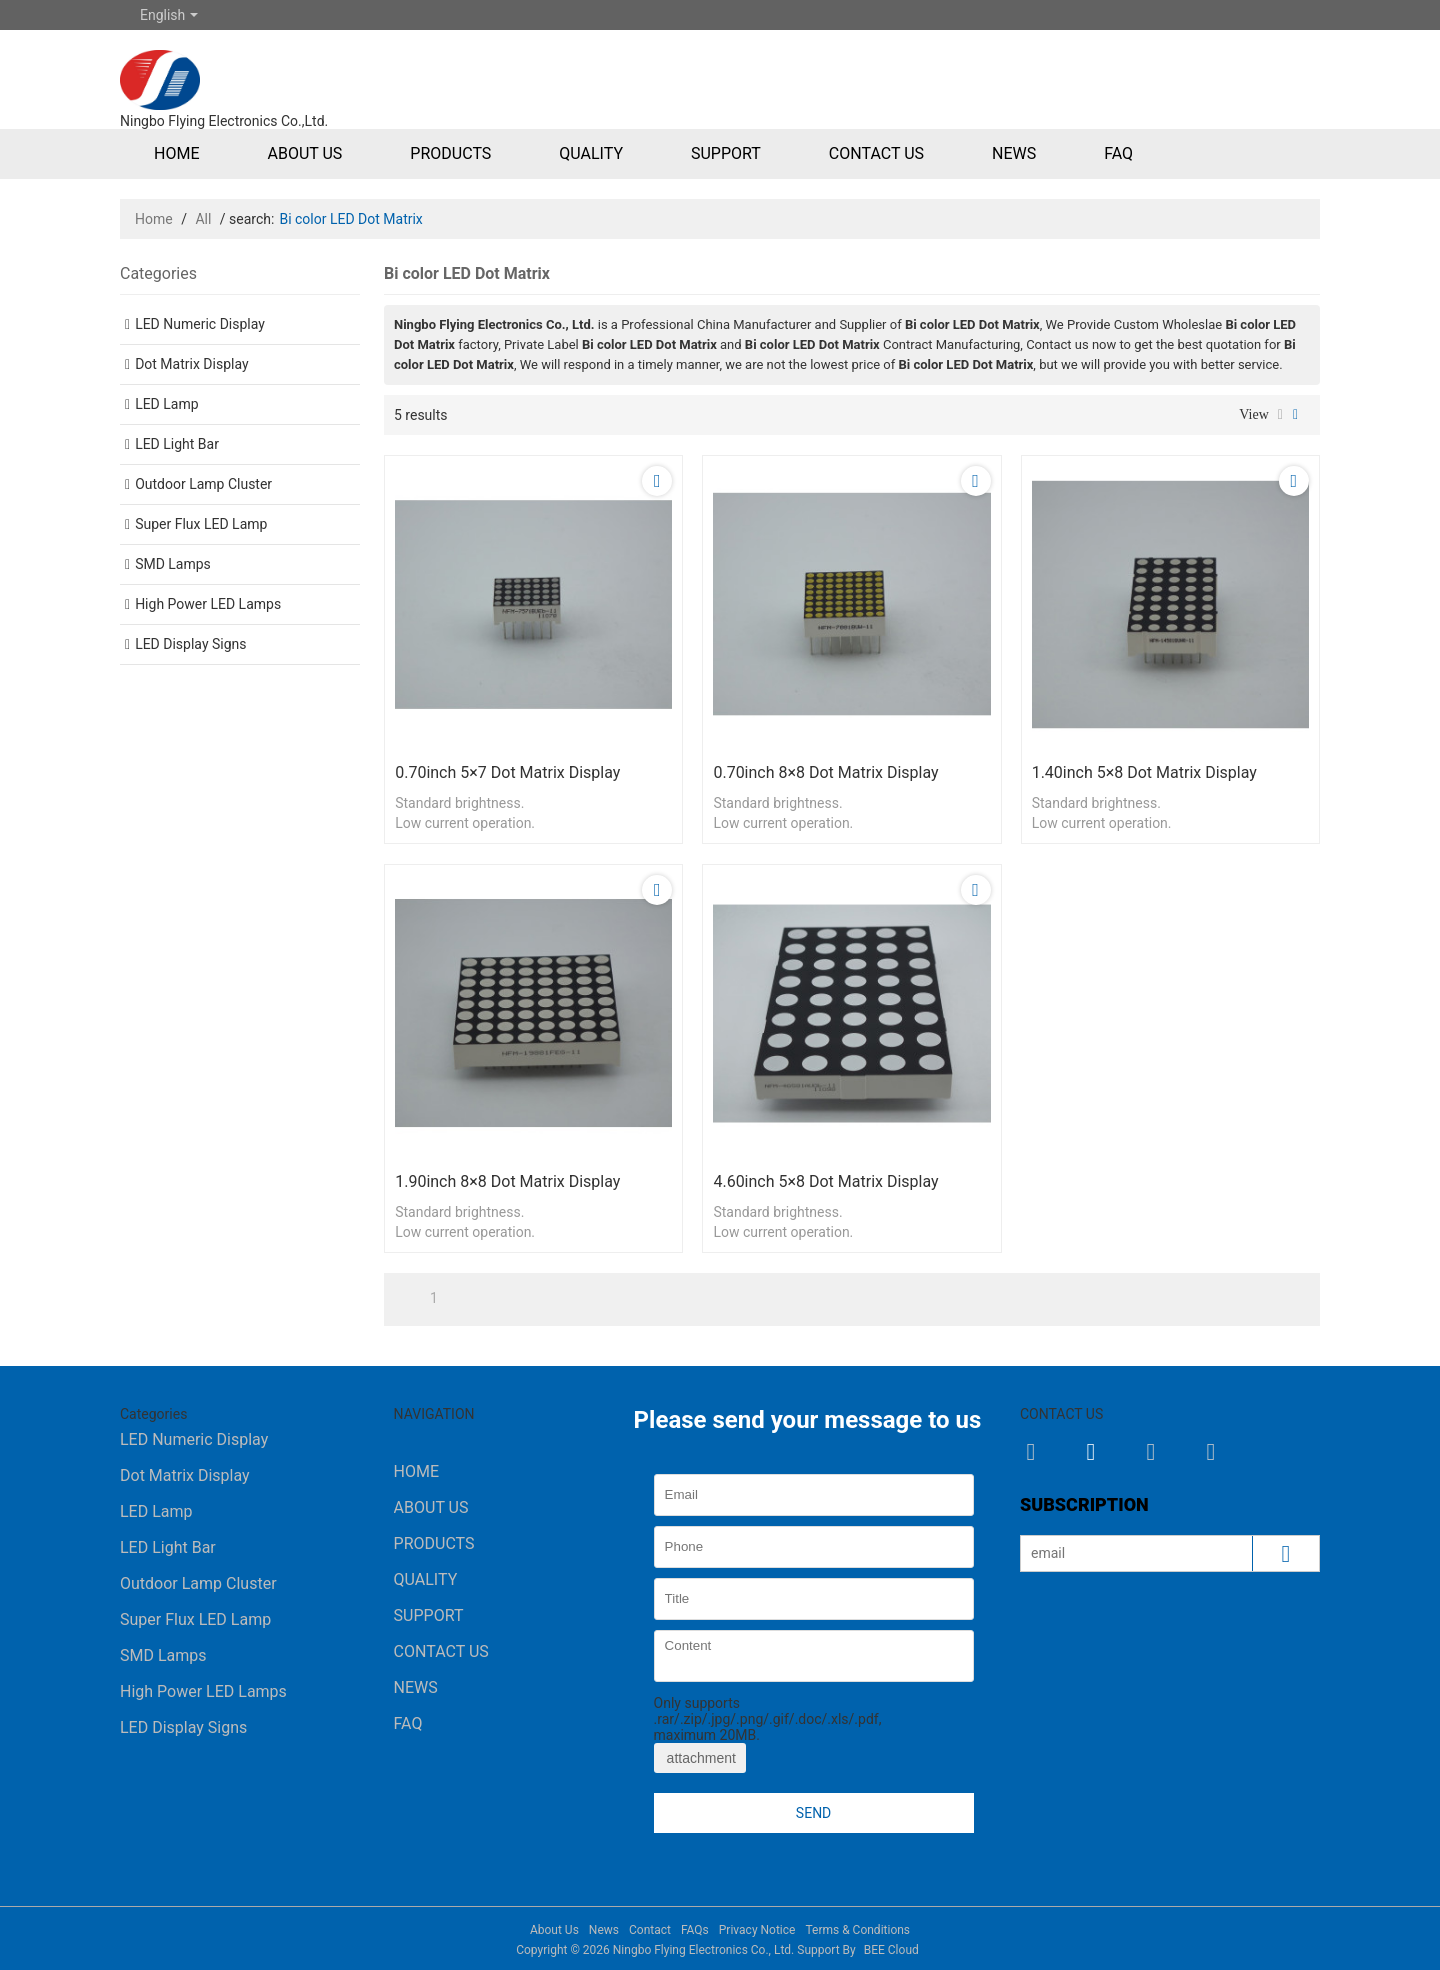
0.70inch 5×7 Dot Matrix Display (507, 772)
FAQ (1118, 153)
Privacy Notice (757, 1930)
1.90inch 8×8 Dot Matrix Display (507, 1181)
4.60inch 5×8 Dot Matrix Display (825, 1181)
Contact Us (876, 153)
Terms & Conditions (857, 1930)
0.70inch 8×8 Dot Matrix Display (825, 772)
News (1014, 153)
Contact (650, 1930)
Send (813, 1813)
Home (176, 153)
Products (450, 153)
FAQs (695, 1930)
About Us (304, 153)
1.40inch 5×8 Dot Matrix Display (1144, 772)
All (203, 219)
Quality (591, 153)
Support (726, 153)
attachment (700, 1758)
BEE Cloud (891, 1950)
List (1280, 415)
